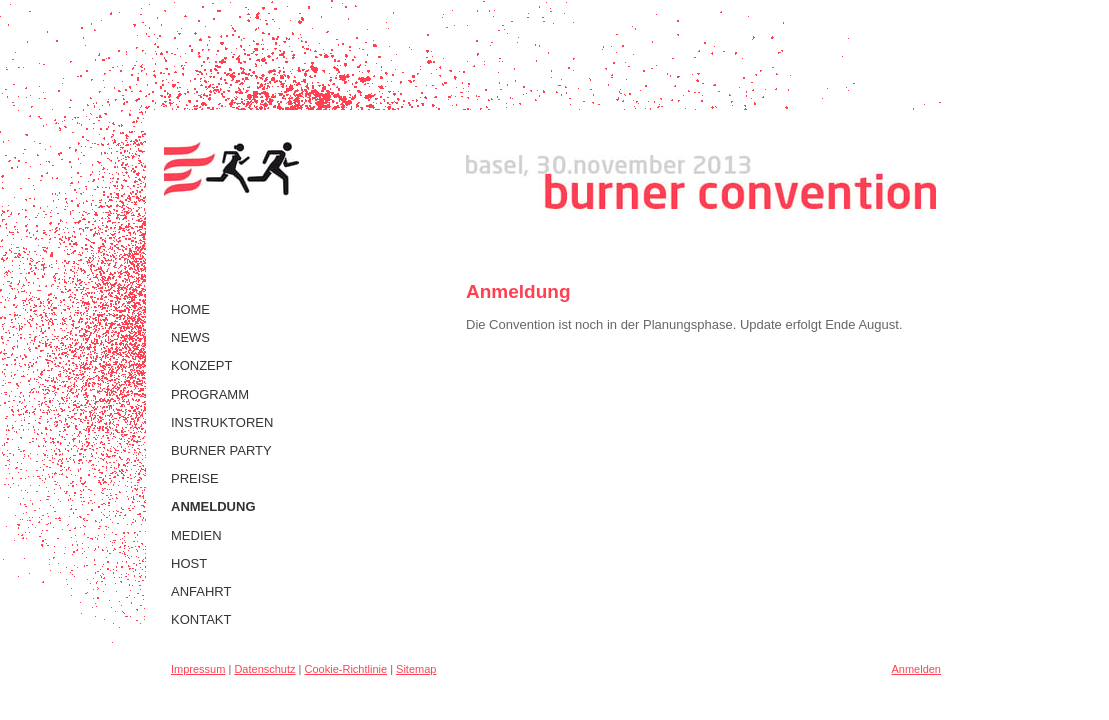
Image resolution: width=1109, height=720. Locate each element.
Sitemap (416, 669)
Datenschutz (264, 669)
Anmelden (916, 669)
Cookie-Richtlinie (346, 669)
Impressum (198, 669)
